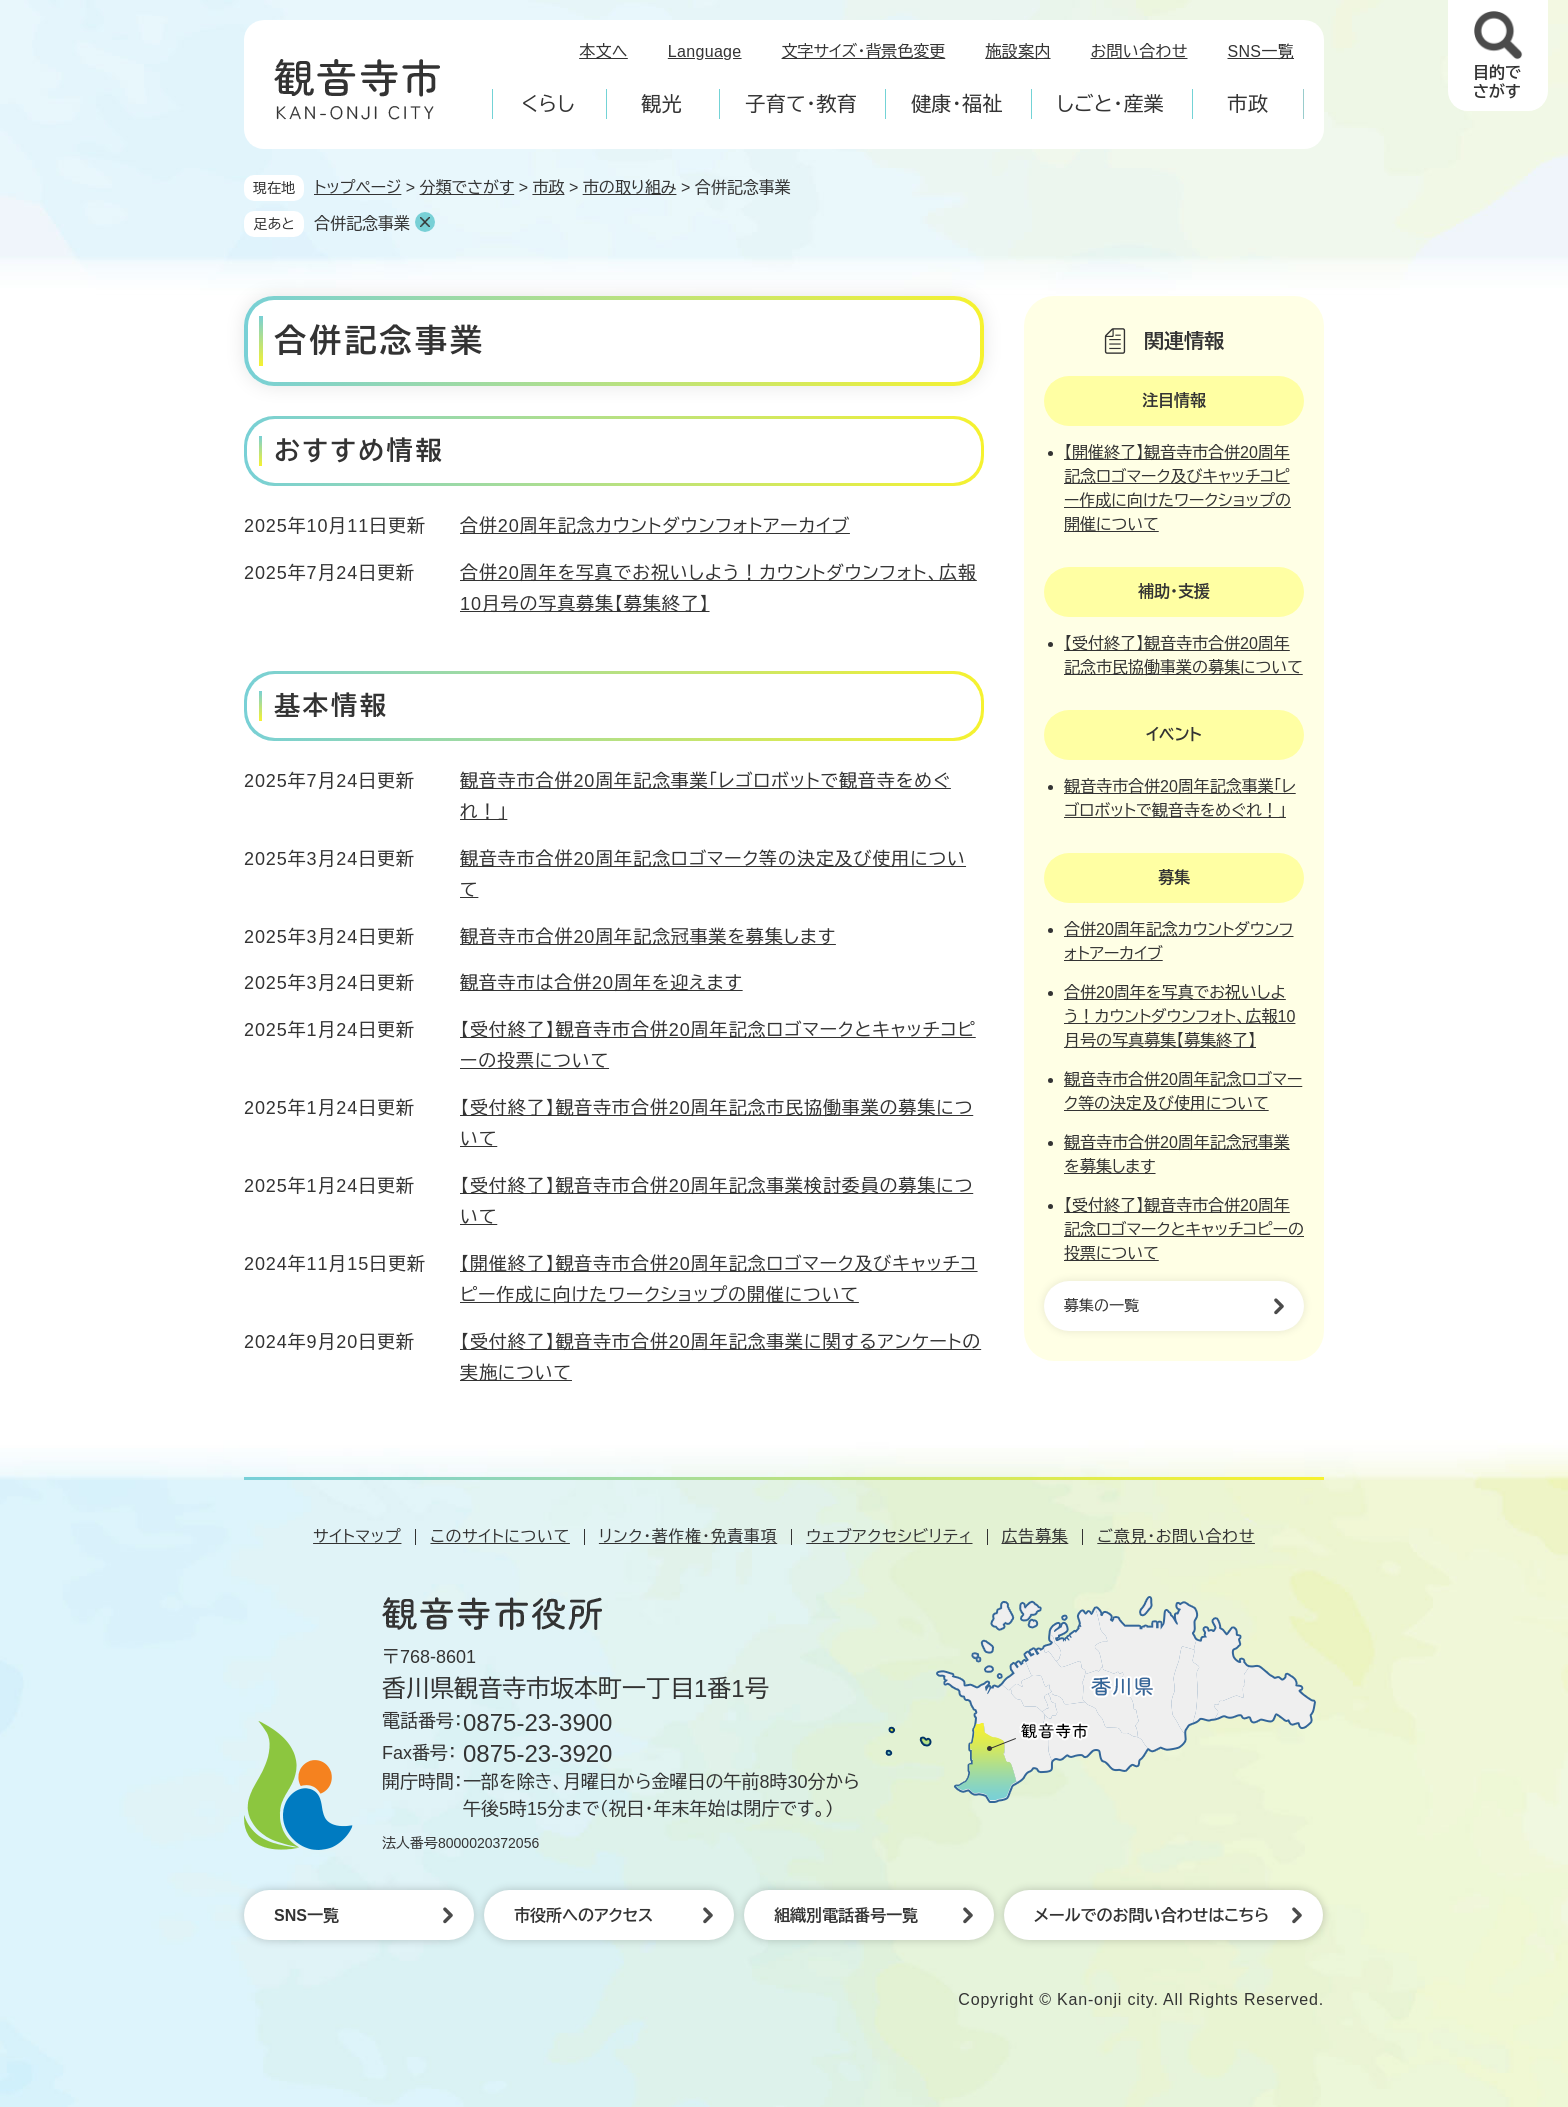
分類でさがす (467, 187)
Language (705, 51)
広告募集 (1035, 1536)
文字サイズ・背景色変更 (864, 51)
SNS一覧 (1261, 51)
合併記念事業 (362, 223)
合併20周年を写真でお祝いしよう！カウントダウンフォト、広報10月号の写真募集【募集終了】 (1179, 1016)
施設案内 (1017, 51)
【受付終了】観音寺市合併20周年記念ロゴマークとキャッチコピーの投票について (1184, 1229)
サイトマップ (357, 1536)
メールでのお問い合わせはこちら (1151, 1915)
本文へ (603, 51)
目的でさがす (1497, 82)
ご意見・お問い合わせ (1176, 1536)
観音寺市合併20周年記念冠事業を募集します (648, 937)
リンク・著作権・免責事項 (688, 1536)
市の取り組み (630, 187)
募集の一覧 (1101, 1305)
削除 (425, 222)
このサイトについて (499, 1536)
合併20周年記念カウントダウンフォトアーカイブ (655, 526)
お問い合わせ (1139, 51)
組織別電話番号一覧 (846, 1915)
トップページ (357, 187)
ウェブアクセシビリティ (889, 1536)
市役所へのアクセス (583, 1915)
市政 (548, 187)
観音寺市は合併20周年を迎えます (601, 983)
